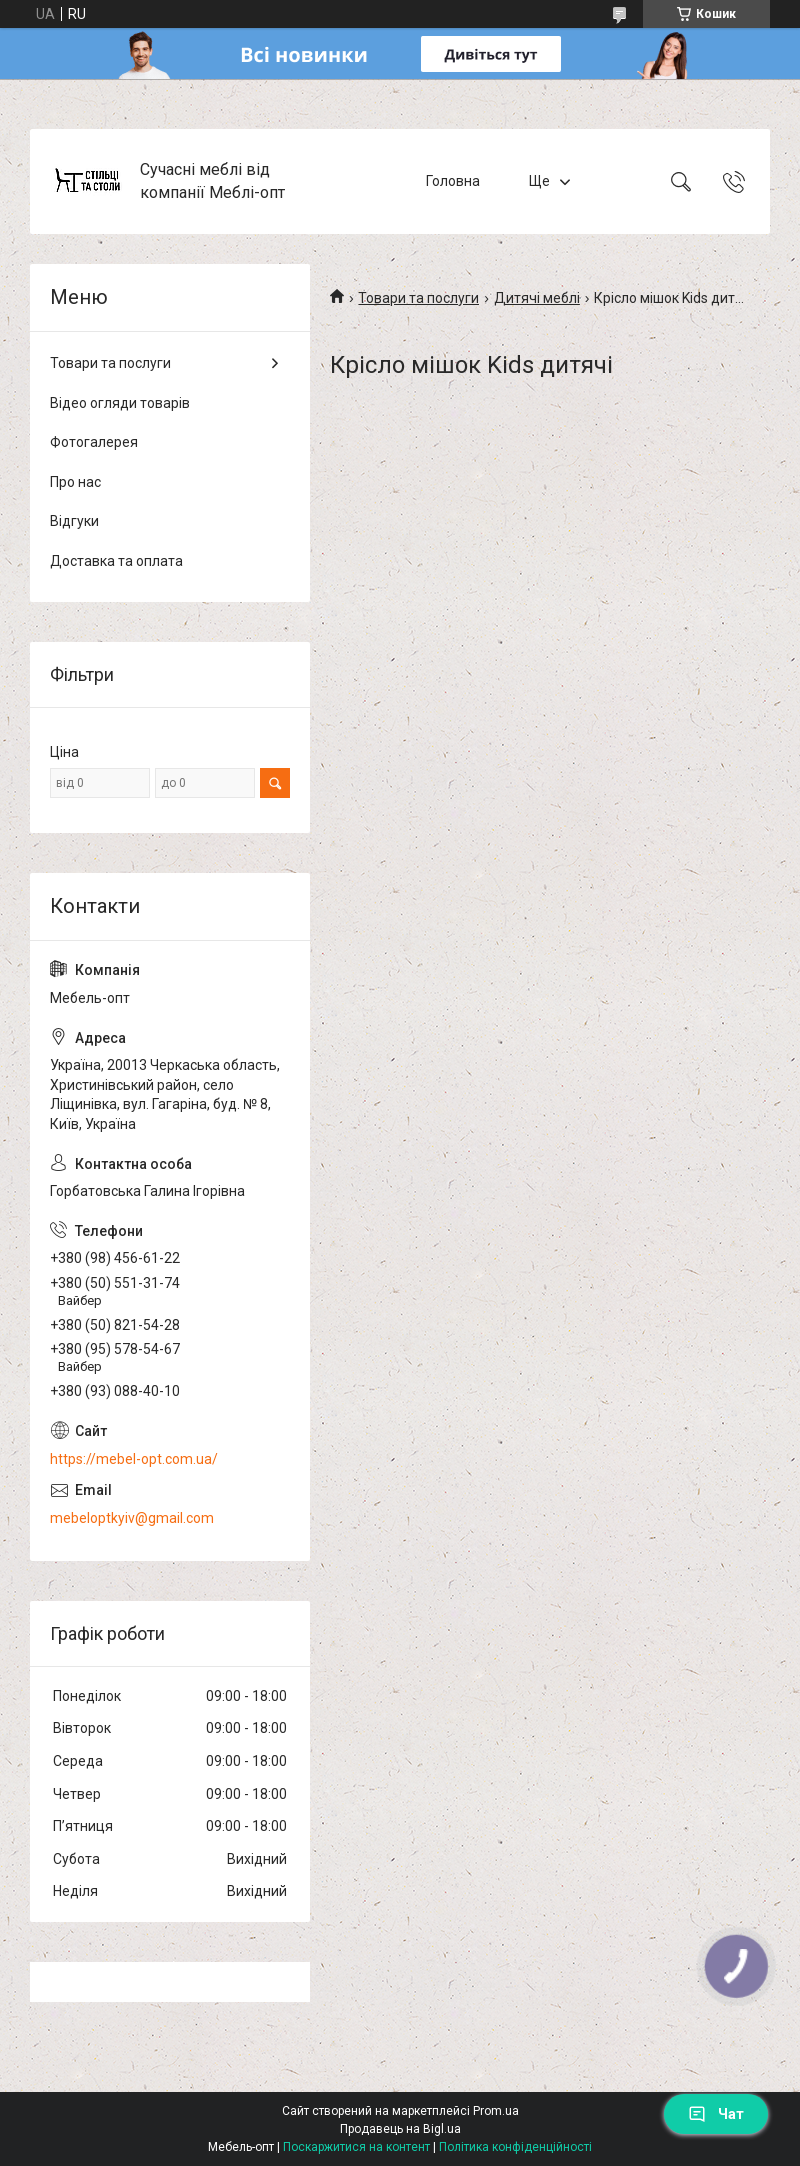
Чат (716, 2114)
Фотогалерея (94, 442)
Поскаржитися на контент (356, 2147)
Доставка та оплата (116, 561)
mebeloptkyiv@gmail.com (132, 1518)
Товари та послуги (418, 298)
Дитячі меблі (537, 298)
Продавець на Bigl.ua (400, 2129)
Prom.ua (496, 2111)
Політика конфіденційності (515, 2147)
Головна (453, 181)
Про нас (75, 482)
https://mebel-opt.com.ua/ (134, 1459)
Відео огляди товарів (120, 403)
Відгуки (74, 521)
